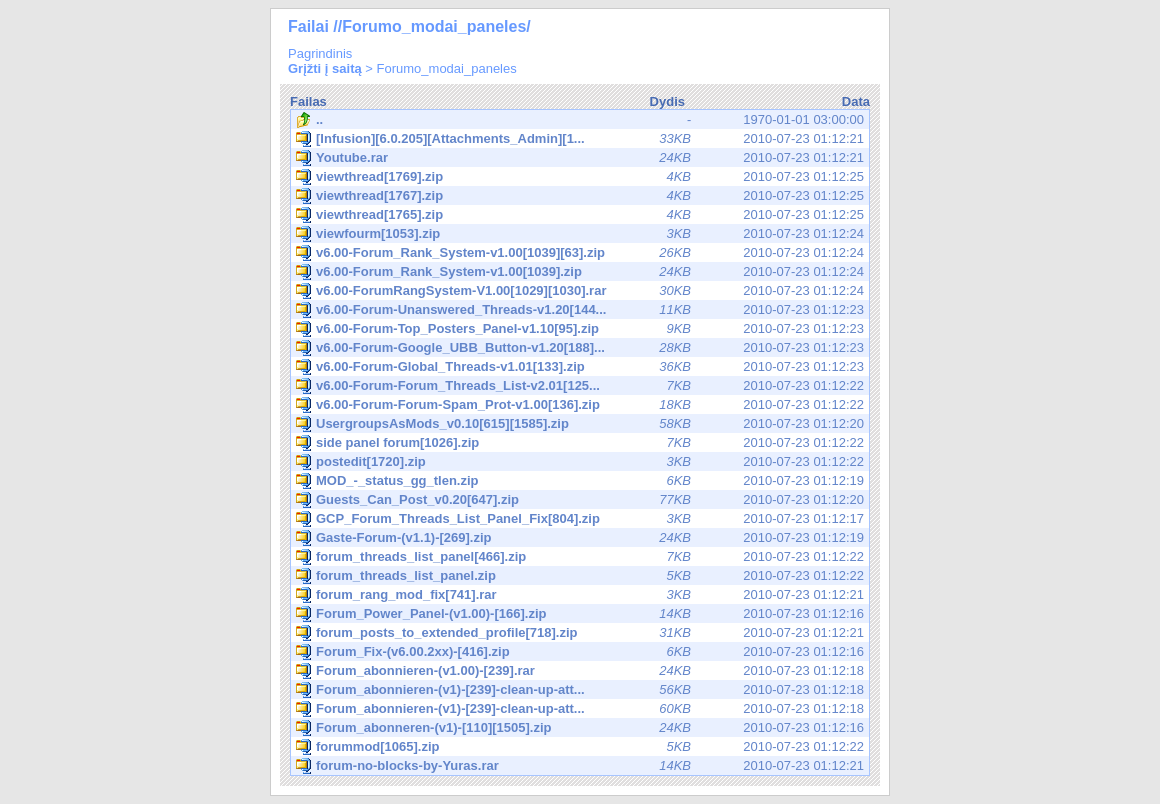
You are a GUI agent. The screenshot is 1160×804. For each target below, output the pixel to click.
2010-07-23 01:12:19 (580, 481)
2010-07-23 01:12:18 (580, 671)
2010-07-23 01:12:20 (580, 424)
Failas (308, 101)
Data (856, 101)
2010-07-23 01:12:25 (580, 177)
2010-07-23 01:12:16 (580, 614)
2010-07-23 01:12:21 (580, 139)
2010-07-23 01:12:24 (580, 234)
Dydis (667, 101)
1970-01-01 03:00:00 (580, 120)
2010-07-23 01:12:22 (580, 386)
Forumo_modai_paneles (447, 68)
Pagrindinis (320, 53)
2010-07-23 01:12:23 (580, 310)
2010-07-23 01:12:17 (580, 519)
